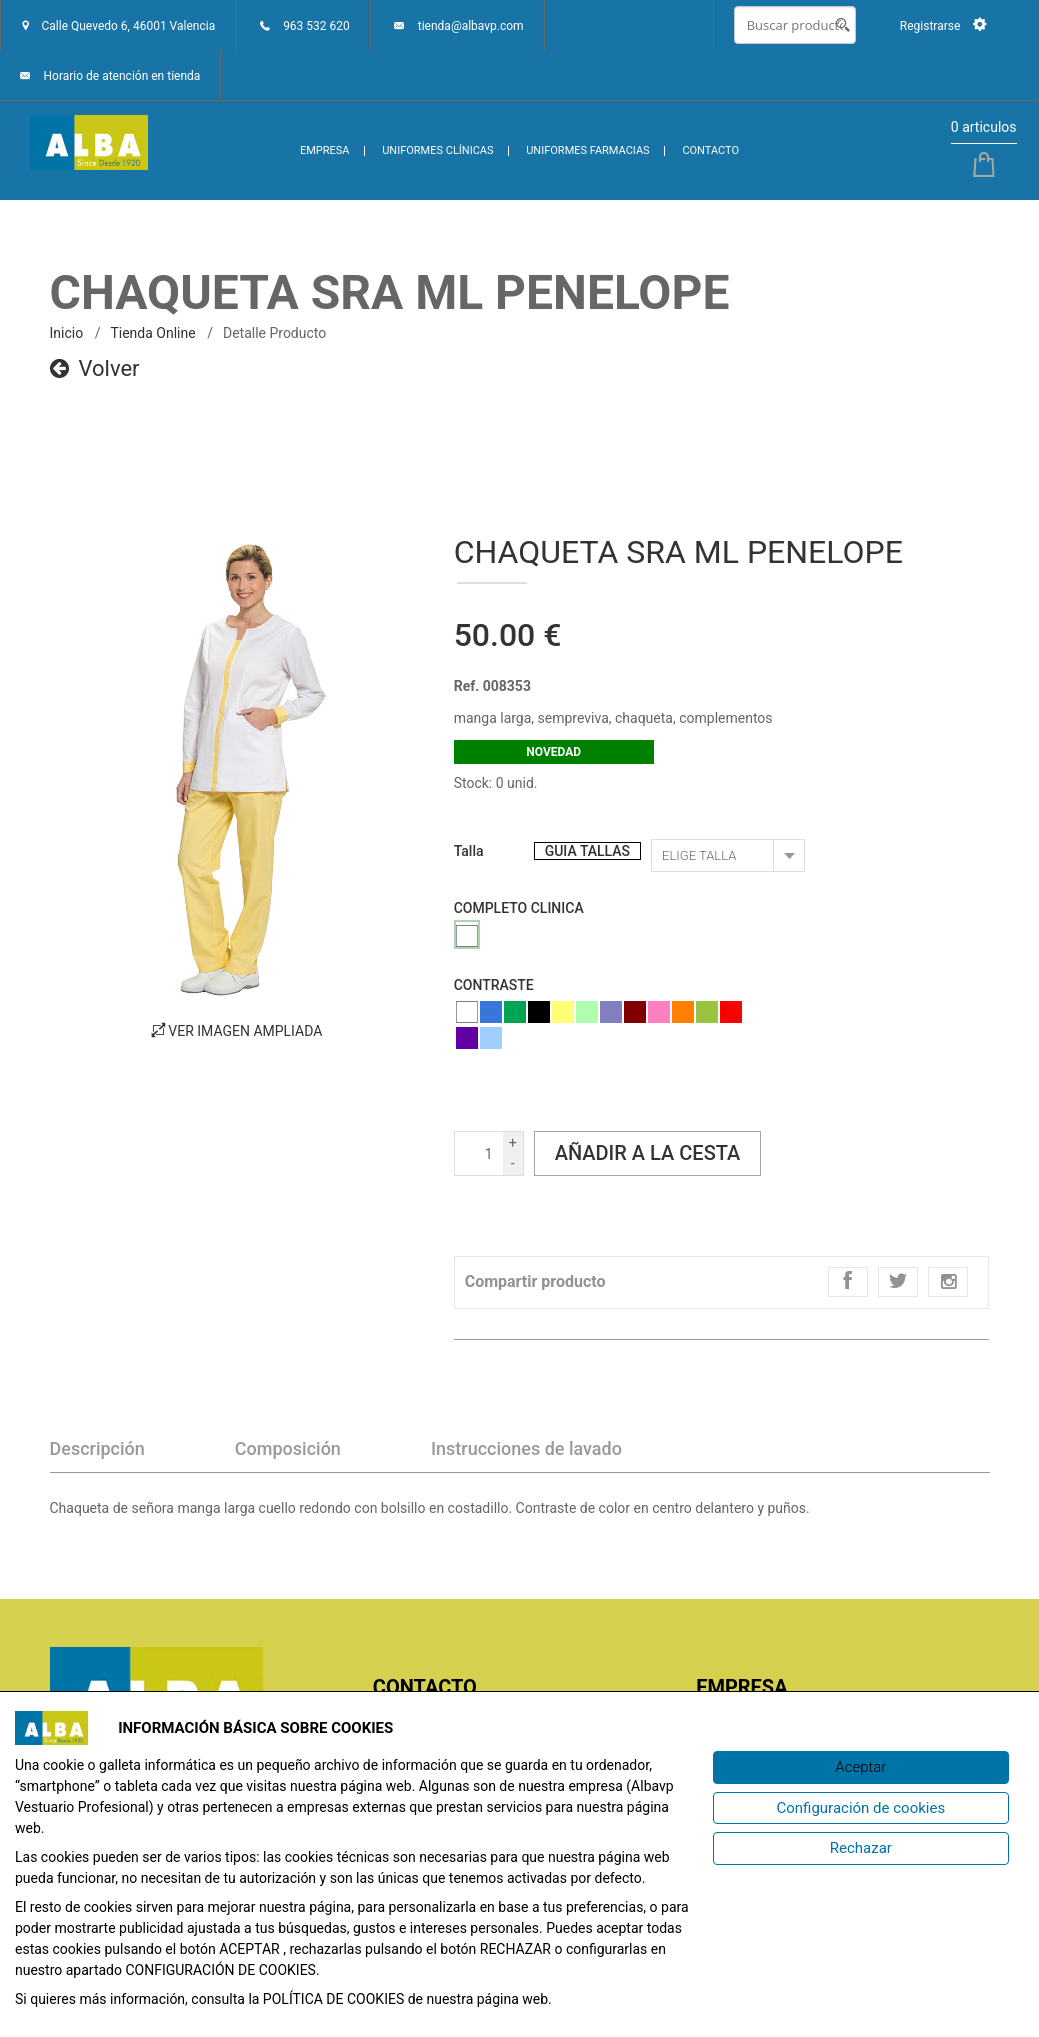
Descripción (97, 1448)
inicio (67, 333)
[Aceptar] (861, 1767)
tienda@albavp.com (471, 26)
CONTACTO (710, 150)
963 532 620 (316, 26)
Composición (288, 1448)
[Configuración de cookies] (861, 1808)
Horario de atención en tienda (121, 76)
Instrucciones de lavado (526, 1448)
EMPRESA (325, 150)
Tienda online (152, 333)
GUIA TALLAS (587, 851)
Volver (95, 368)
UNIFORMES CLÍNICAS (437, 150)
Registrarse (943, 26)
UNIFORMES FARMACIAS (587, 150)
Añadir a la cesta (648, 1153)
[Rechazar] (861, 1848)
